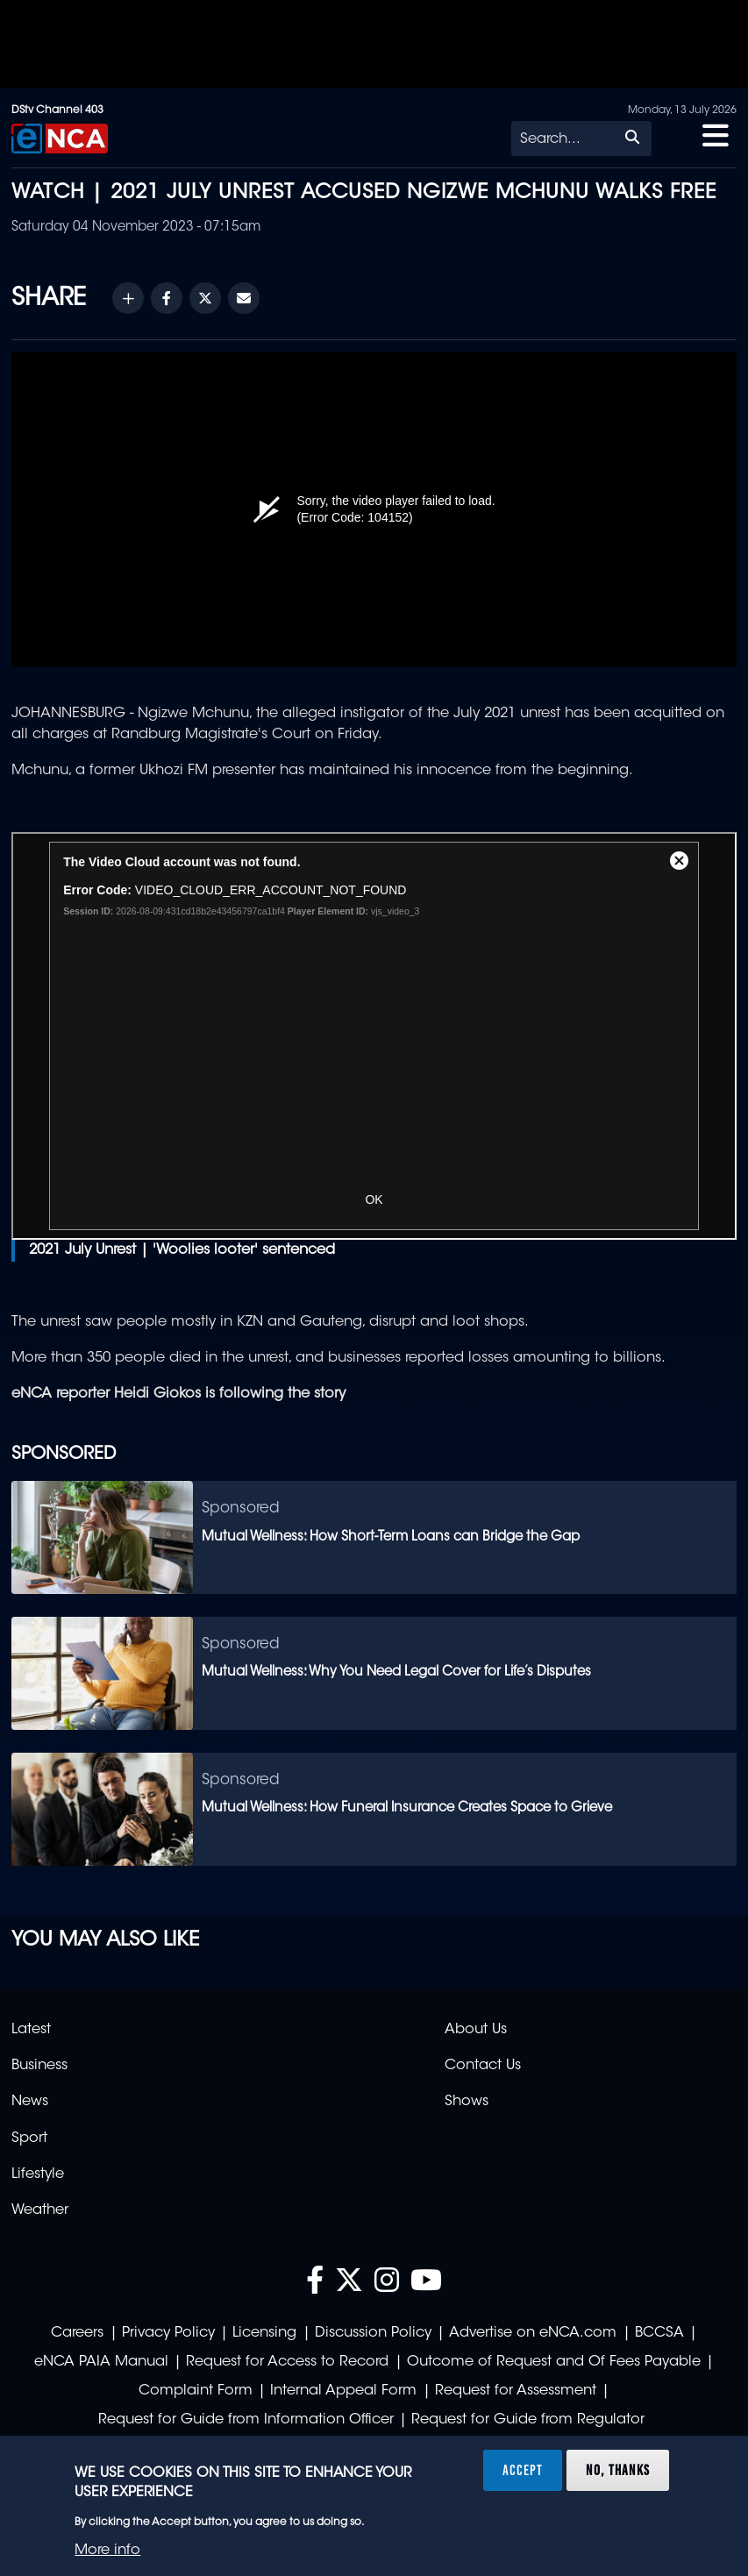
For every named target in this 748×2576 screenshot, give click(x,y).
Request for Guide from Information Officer (246, 2420)
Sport (29, 2138)
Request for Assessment (515, 2391)
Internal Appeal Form (343, 2391)
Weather (39, 2210)
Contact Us (483, 2066)
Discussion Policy (373, 2333)
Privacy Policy (168, 2333)
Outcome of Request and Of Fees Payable (554, 2362)
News (29, 2102)
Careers (77, 2333)
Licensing (264, 2333)
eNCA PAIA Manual (101, 2362)
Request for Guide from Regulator (528, 2420)
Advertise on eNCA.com (532, 2333)
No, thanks (618, 2470)
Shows (466, 2102)
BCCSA (659, 2333)
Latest (31, 2030)
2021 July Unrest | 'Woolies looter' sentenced (182, 1250)
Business (39, 2066)
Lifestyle (37, 2174)
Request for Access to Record (287, 2362)
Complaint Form (196, 2391)
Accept (522, 2470)
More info (107, 2551)
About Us (476, 2030)
